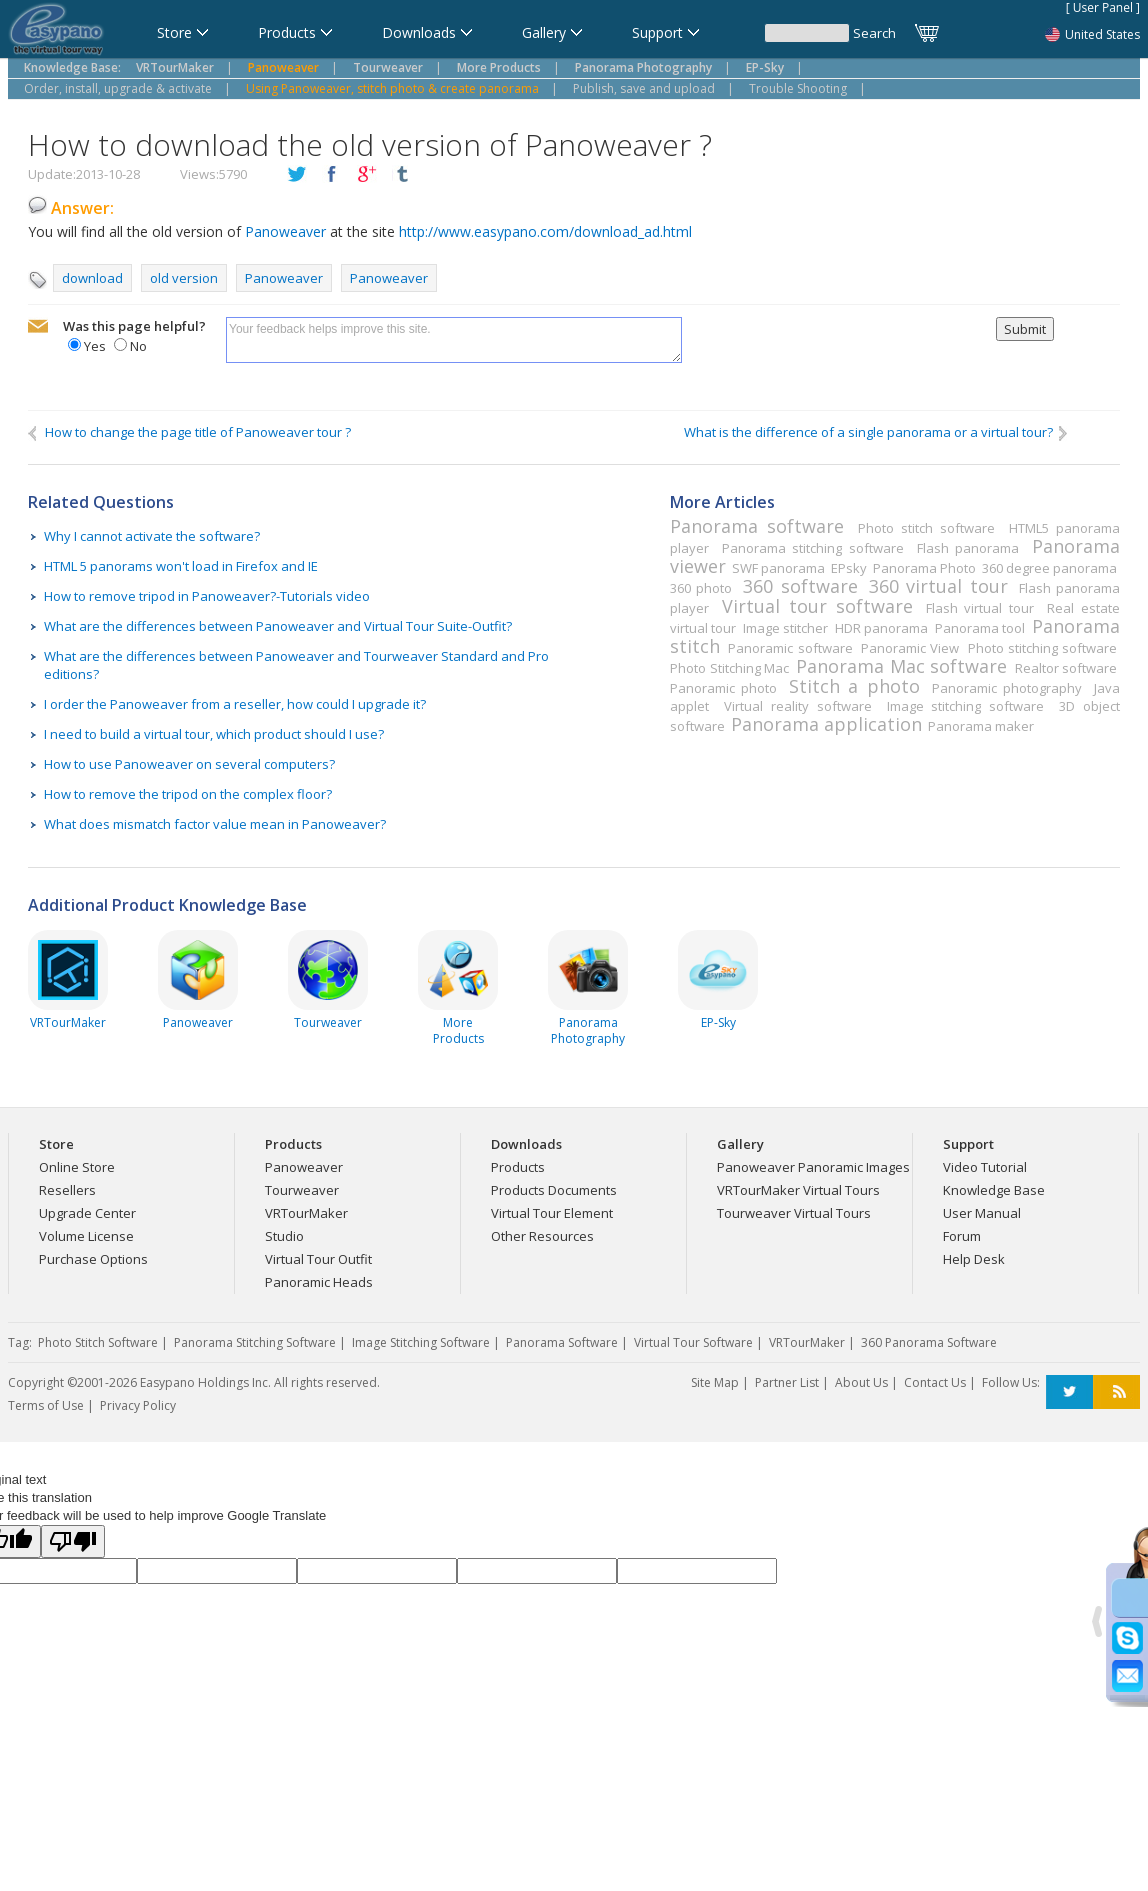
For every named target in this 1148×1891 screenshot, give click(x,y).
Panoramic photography (1007, 688)
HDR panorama (881, 628)
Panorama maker (981, 726)
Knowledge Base (994, 1190)
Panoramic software (790, 648)
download (92, 278)
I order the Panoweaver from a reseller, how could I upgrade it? (235, 704)
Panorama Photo (924, 568)
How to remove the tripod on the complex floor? (188, 794)
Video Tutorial (985, 1167)
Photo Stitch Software (98, 1342)
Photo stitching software (1042, 648)
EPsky (849, 568)
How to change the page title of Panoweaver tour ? (189, 432)
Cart (928, 33)
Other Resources (542, 1236)
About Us (861, 1382)
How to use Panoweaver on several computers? (189, 764)
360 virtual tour (938, 586)
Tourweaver (302, 1190)
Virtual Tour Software (693, 1342)
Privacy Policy (138, 1405)
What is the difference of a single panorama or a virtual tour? (877, 432)
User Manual (982, 1213)
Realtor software (1066, 668)
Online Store (77, 1167)
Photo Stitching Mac (729, 668)
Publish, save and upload (644, 88)
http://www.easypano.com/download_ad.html (545, 231)
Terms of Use (46, 1405)
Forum (962, 1236)
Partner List (787, 1382)
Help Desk (974, 1259)
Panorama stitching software (813, 548)
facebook (332, 175)
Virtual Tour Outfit (318, 1259)
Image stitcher (785, 628)
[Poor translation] (73, 1541)
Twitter (1069, 1392)
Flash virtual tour (980, 608)
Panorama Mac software (901, 666)
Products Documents (554, 1190)
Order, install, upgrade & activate (118, 88)
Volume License (86, 1236)
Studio (284, 1236)
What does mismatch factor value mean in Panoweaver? (215, 824)
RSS (1116, 1392)
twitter (297, 175)
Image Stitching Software (421, 1342)
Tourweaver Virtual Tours (794, 1213)
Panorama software (757, 526)
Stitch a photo (854, 686)
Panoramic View (910, 648)
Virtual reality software (797, 706)
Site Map (715, 1382)
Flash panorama (968, 548)
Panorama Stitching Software (255, 1342)
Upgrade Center (87, 1213)
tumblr (402, 175)
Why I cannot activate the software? (152, 536)
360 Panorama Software (929, 1342)
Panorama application (826, 724)
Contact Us (935, 1382)
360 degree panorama (1049, 568)
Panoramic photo (723, 688)
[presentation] (839, 356)
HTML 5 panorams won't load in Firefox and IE (181, 566)
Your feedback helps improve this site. (454, 340)
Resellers (67, 1190)
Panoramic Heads (319, 1282)
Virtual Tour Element (552, 1213)
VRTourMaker (306, 1213)
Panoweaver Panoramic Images (813, 1167)
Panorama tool (980, 628)
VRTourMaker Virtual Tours (798, 1190)
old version (184, 278)
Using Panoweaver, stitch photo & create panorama (392, 88)
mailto (38, 327)
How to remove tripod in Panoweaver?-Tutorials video (207, 596)
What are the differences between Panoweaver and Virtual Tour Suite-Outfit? (278, 626)
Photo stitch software (926, 528)
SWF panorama (778, 568)
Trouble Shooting (798, 88)
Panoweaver (285, 231)
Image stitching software (965, 706)
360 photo (701, 588)
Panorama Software (562, 1342)
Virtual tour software (817, 606)
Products (518, 1167)
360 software (800, 586)
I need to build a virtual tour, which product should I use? (214, 734)
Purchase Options (93, 1259)
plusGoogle (367, 175)
